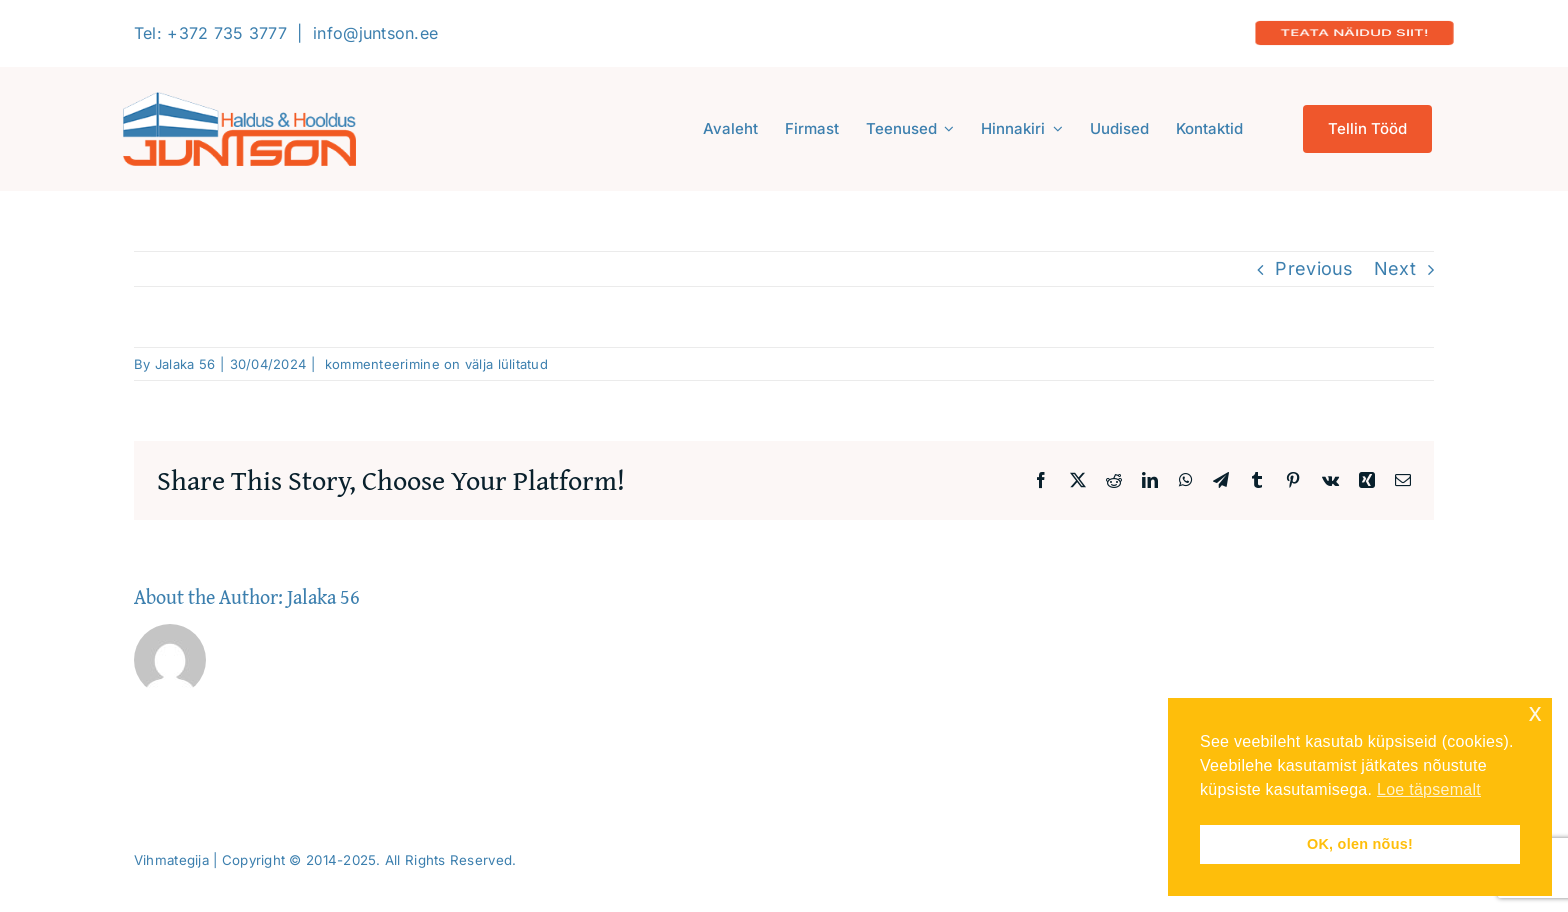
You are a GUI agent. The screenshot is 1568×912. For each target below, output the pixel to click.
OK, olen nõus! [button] (1360, 844)
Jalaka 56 (185, 364)
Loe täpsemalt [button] (1429, 789)
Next (1395, 268)
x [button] (1535, 712)
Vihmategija (171, 860)
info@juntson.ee (375, 33)
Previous (1314, 268)
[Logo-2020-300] (239, 100)
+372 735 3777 (227, 33)
